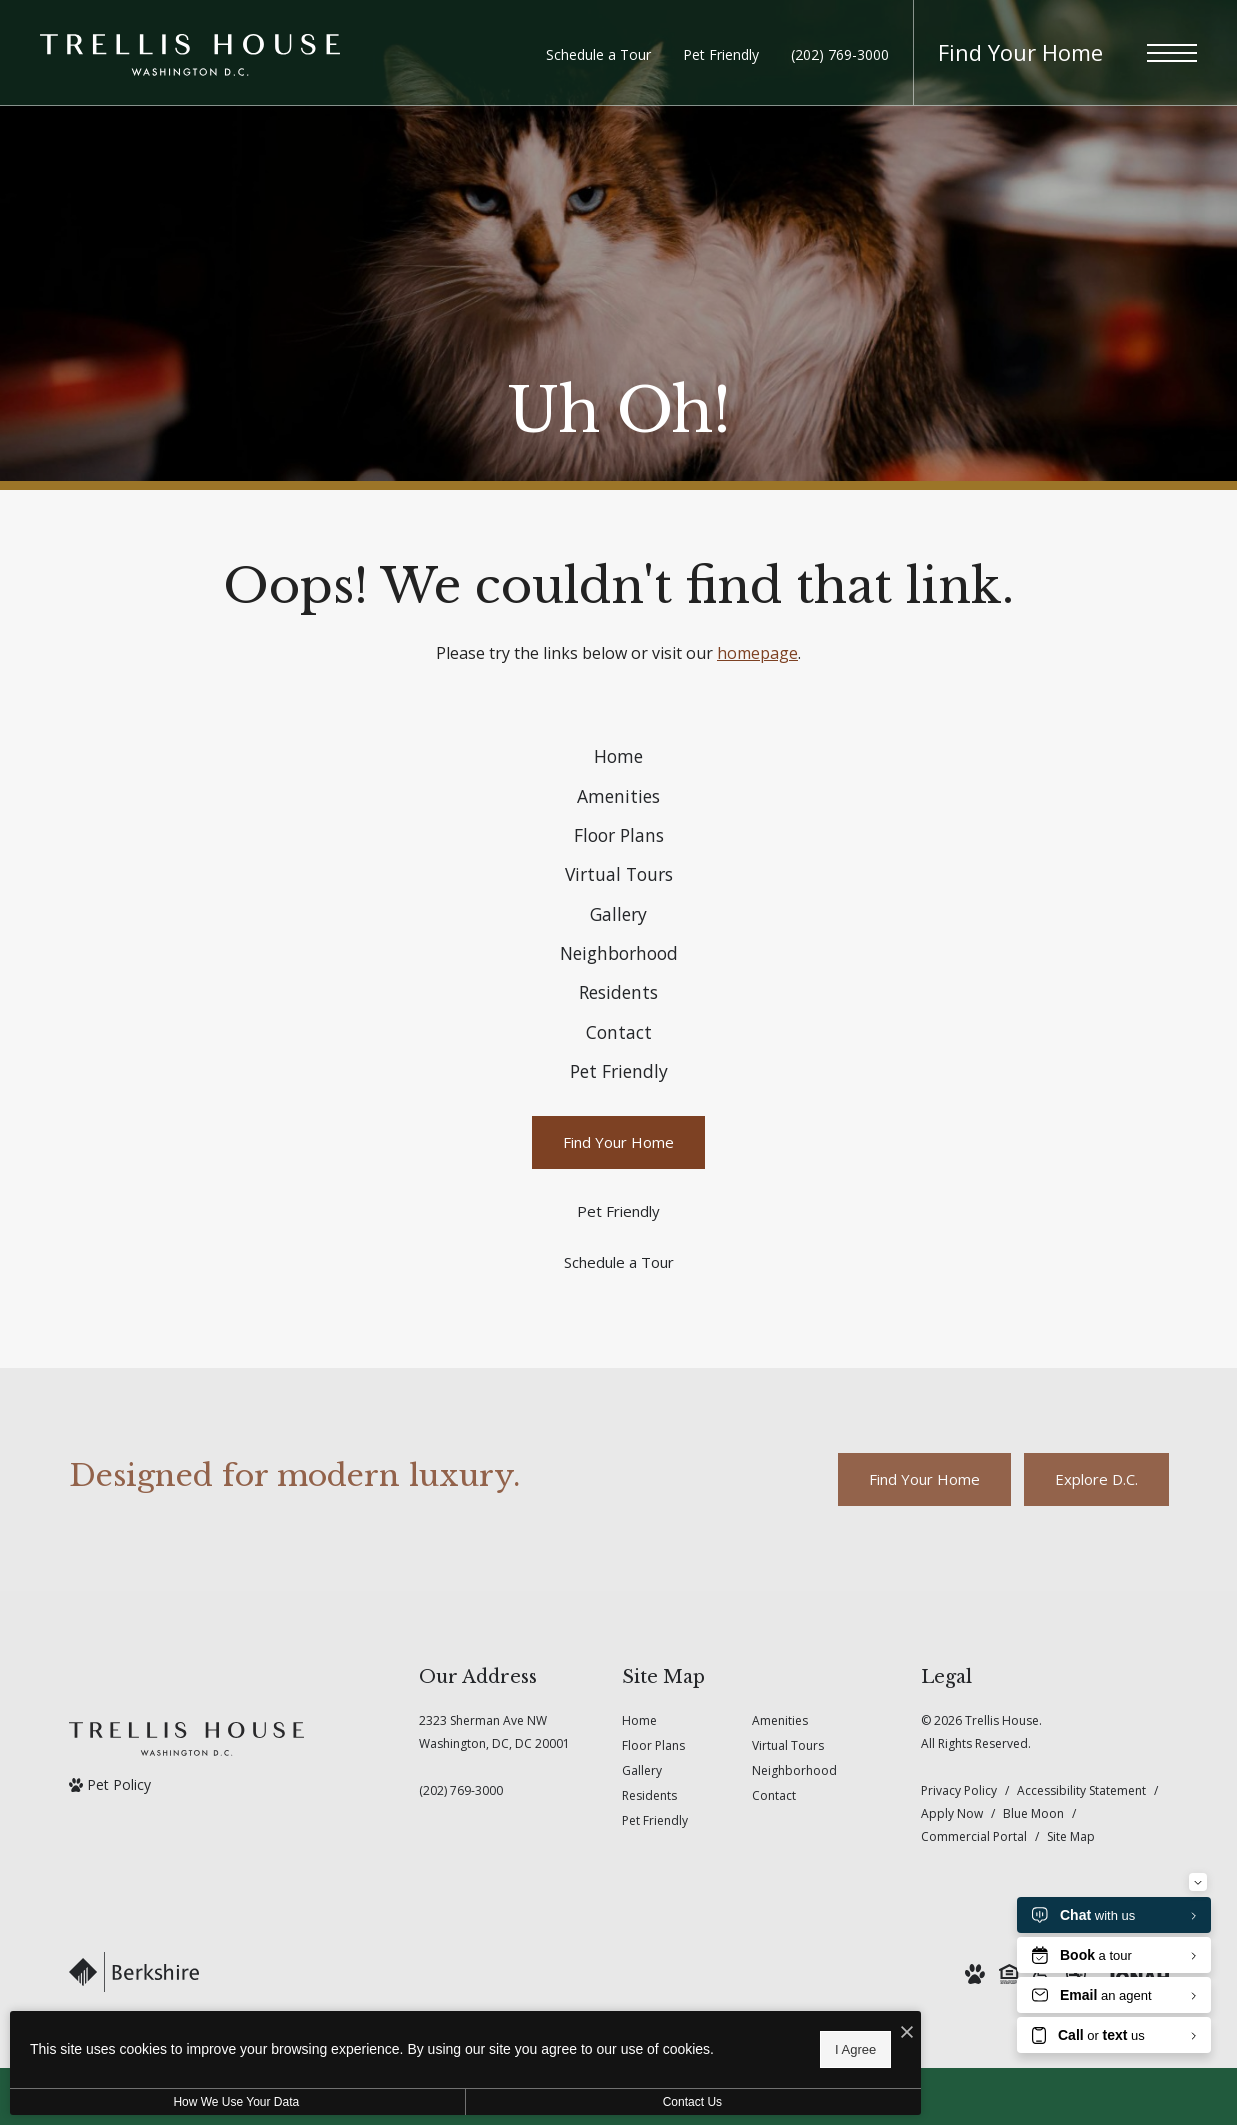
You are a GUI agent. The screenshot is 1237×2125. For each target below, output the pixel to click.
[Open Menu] (1172, 53)
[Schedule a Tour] (618, 1421)
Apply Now (952, 1972)
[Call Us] (494, 1949)
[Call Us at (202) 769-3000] (840, 54)
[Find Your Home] (618, 1301)
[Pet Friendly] (618, 1370)
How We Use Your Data (184, 2102)
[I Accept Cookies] (696, 2026)
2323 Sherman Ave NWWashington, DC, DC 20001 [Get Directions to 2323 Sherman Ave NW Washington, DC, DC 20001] (494, 1891)
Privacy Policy (959, 1949)
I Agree (644, 2045)
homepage (757, 653)
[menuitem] (619, 765)
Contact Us (533, 2102)
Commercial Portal (974, 1995)
